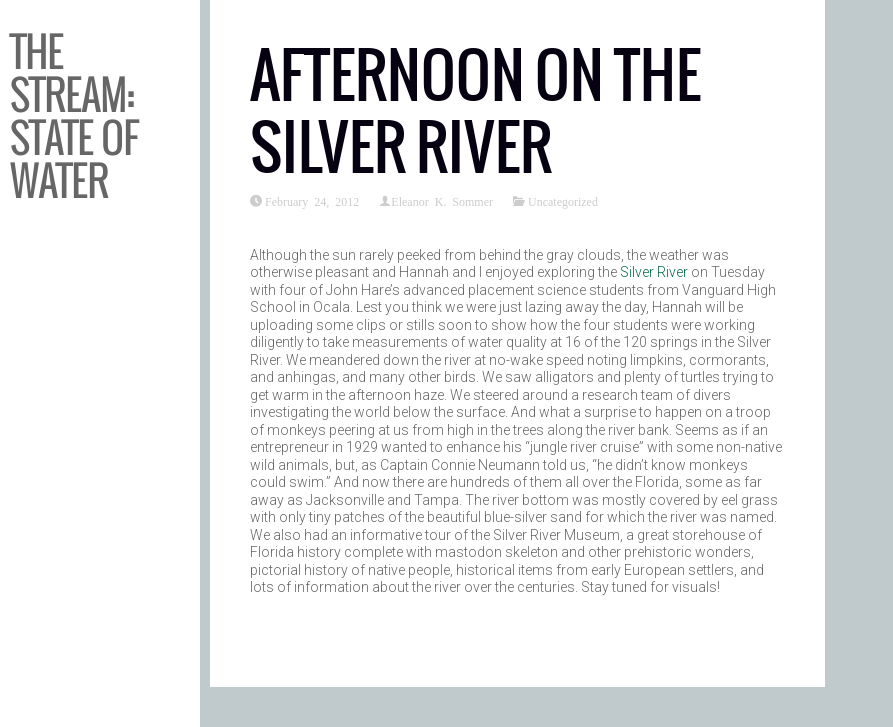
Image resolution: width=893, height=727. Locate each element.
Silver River (654, 272)
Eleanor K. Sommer (442, 201)
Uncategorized (563, 201)
